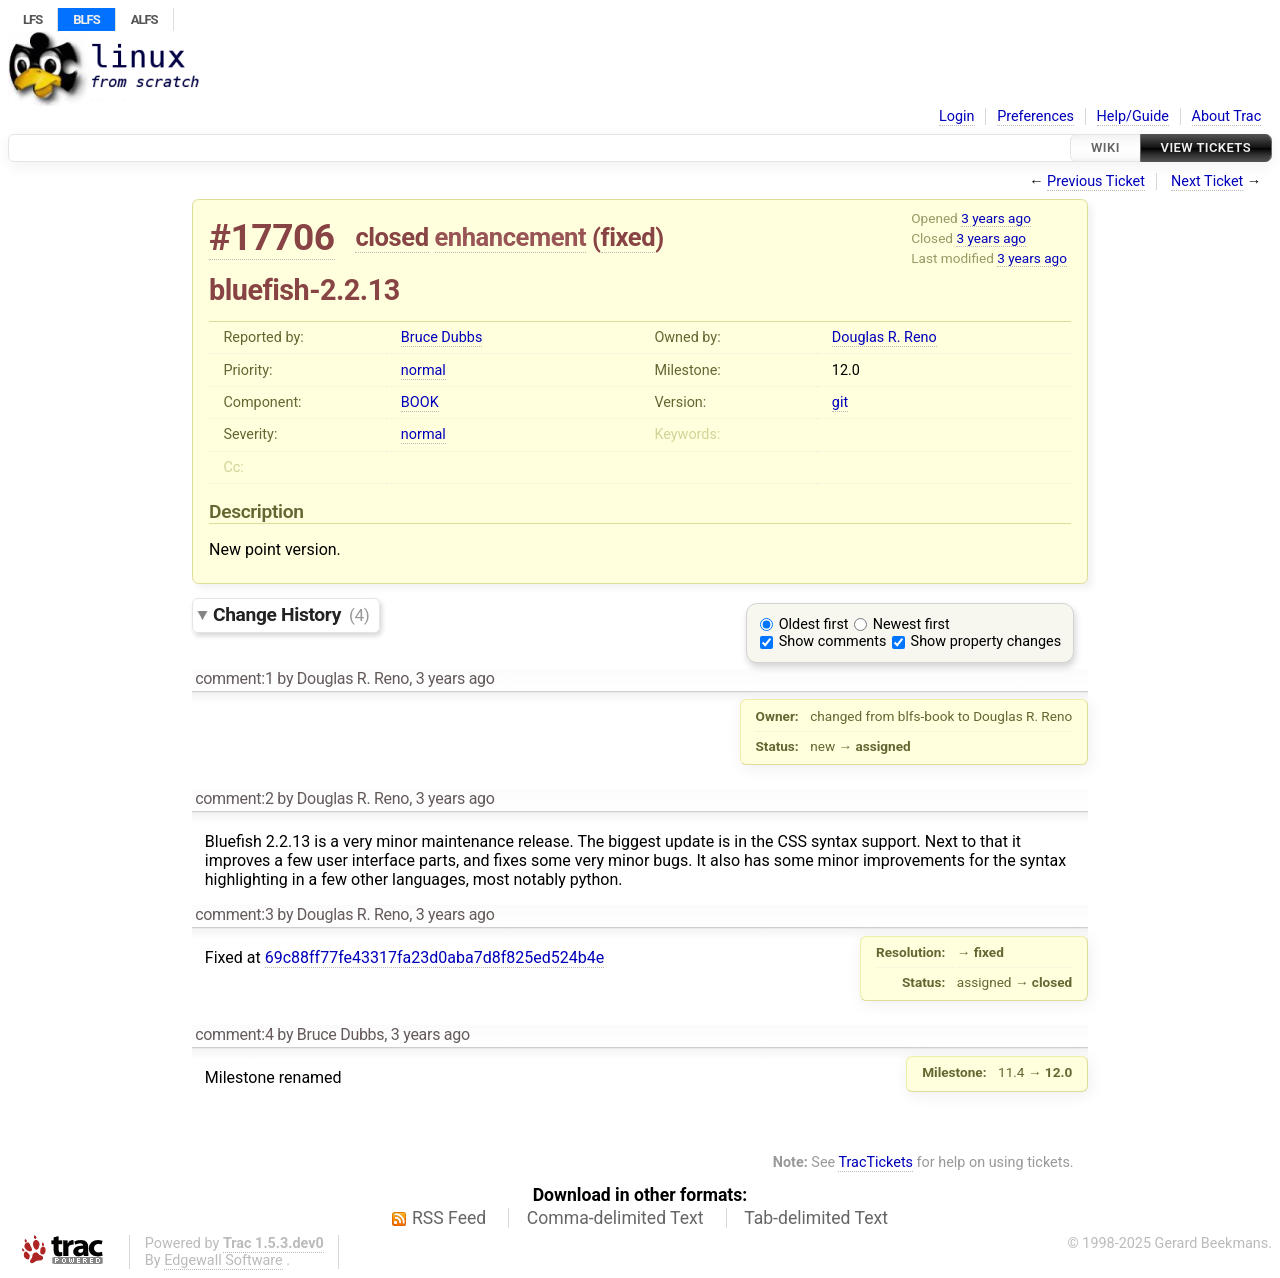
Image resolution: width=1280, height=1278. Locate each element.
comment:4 (234, 1034)
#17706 (272, 237)
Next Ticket (1207, 181)
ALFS (144, 19)
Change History (291, 614)
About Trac (1227, 116)
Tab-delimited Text (816, 1218)
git (840, 402)
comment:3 (234, 914)
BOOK (420, 402)
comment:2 (234, 798)
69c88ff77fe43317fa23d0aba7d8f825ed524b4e (434, 957)
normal (423, 370)
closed (391, 237)
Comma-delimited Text (615, 1218)
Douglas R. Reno (884, 337)
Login (957, 116)
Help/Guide (1133, 116)
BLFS (86, 19)
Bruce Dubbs (441, 337)
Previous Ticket (1096, 181)
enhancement (511, 237)
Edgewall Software (223, 1260)
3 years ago (996, 218)
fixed (628, 237)
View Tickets (1206, 147)
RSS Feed (449, 1218)
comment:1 (234, 678)
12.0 (846, 370)
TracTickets (875, 1162)
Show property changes (986, 641)
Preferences (1035, 116)
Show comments (833, 641)
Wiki (1105, 147)
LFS (32, 19)
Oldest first (814, 624)
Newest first (911, 624)
